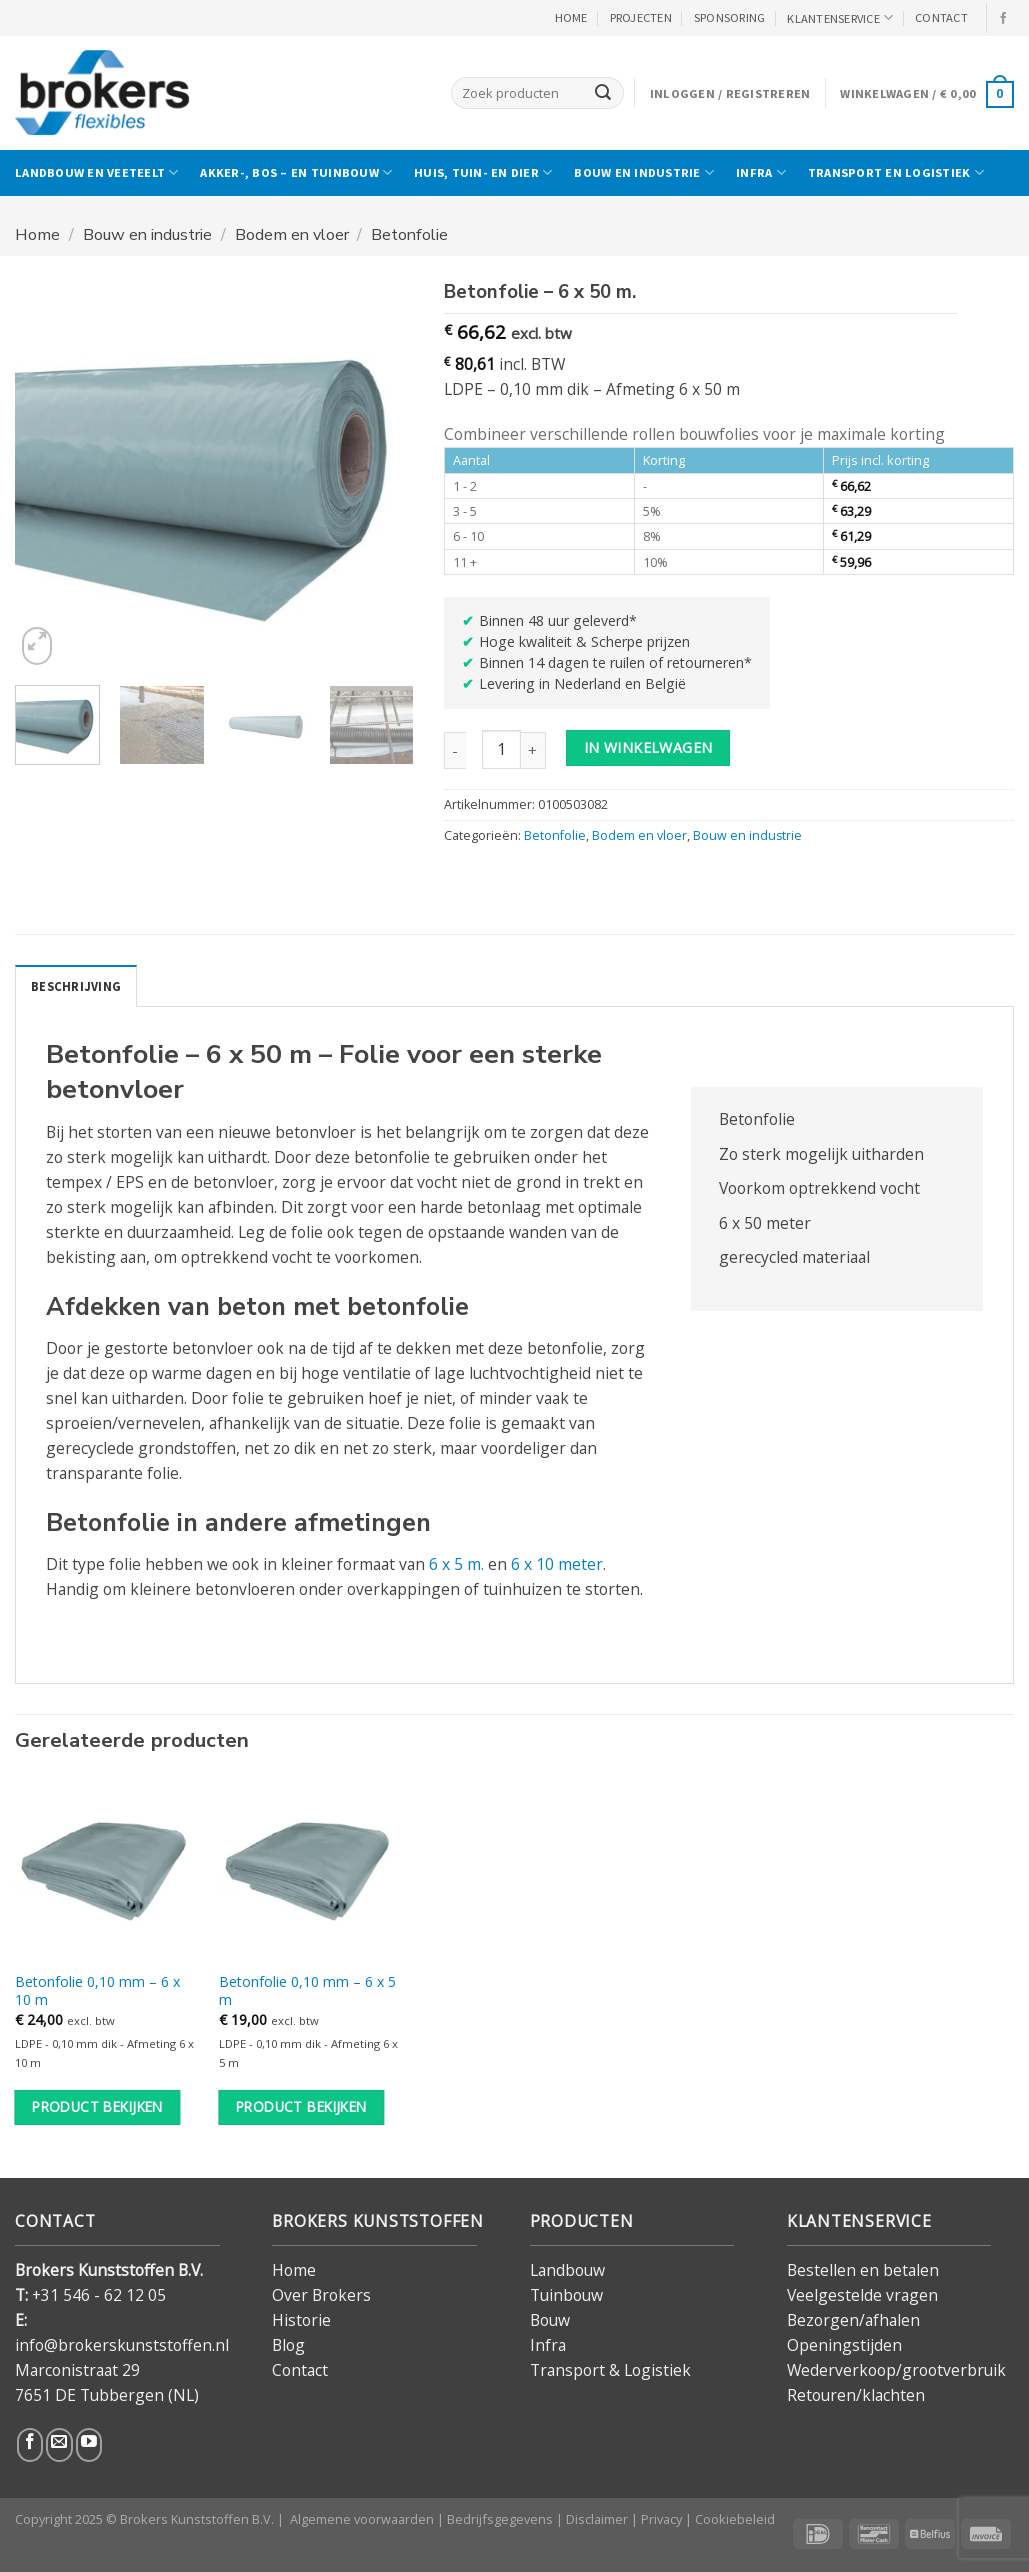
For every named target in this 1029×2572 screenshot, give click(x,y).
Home (37, 235)
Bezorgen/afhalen (853, 2320)
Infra (761, 172)
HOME (571, 17)
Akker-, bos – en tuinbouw (296, 172)
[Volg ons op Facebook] (1004, 18)
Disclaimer (597, 2519)
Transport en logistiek (896, 172)
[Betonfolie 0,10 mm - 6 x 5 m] (311, 1868)
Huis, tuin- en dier (483, 172)
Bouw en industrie (644, 172)
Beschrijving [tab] (76, 986)
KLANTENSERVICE (840, 17)
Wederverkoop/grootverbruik (896, 2370)
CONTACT (941, 17)
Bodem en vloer (292, 235)
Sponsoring (730, 17)
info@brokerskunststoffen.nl (122, 2345)
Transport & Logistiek (610, 2370)
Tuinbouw (566, 2294)
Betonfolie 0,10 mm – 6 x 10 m (97, 1991)
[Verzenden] (603, 92)
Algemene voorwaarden (362, 2519)
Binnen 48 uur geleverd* (558, 620)
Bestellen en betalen (863, 2269)
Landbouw (567, 2269)
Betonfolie (409, 235)
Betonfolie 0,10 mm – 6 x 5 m (307, 1991)
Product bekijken (97, 2106)
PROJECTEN (641, 17)
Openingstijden (844, 2345)
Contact (300, 2370)
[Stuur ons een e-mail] (59, 2444)
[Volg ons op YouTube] (89, 2444)
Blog (288, 2345)
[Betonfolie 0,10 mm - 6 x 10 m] (107, 1868)
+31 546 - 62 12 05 (99, 2294)
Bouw (550, 2320)
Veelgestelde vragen (862, 2294)
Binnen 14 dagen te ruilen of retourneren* (615, 662)
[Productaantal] (501, 749)
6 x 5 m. (456, 1564)
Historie (301, 2320)
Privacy (661, 2519)
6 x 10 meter (557, 1564)
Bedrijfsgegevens (500, 2519)
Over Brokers (321, 2294)
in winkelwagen (648, 747)
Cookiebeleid (735, 2519)
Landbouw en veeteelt (96, 172)
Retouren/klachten (856, 2395)
